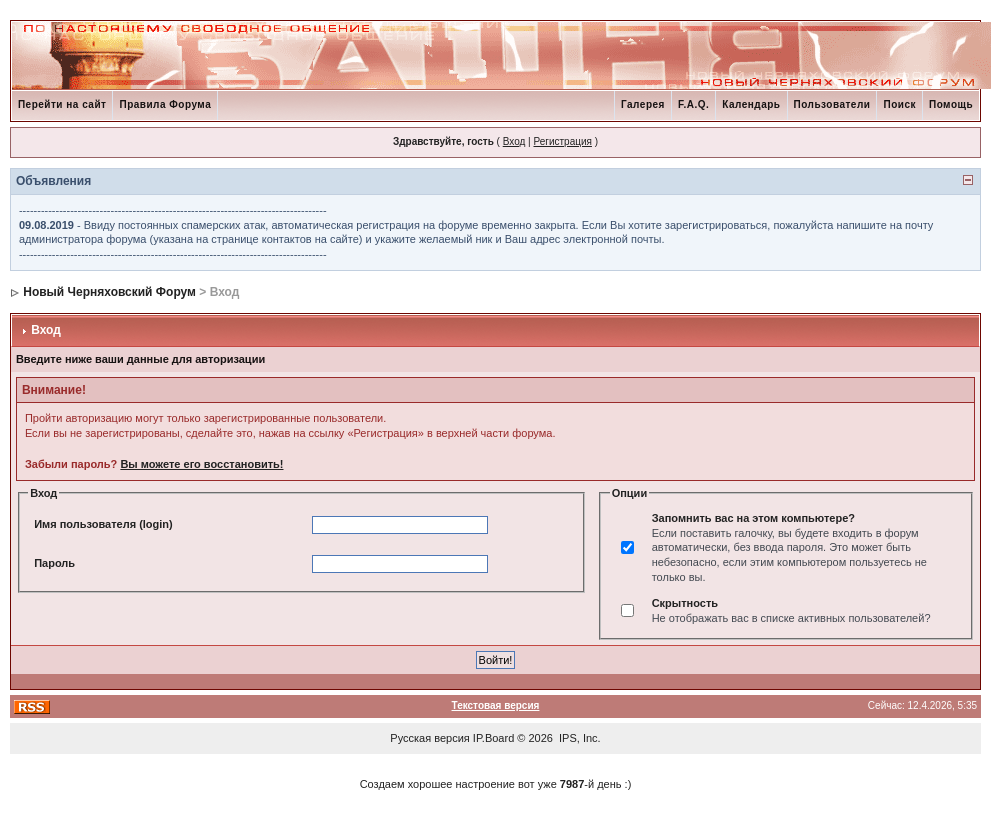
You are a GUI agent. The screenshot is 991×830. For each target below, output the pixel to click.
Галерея (643, 104)
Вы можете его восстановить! (201, 464)
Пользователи (832, 104)
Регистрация (562, 141)
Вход (514, 141)
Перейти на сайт (62, 104)
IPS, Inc (578, 738)
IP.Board (493, 738)
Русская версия (429, 738)
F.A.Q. (693, 104)
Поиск (899, 104)
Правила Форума (165, 104)
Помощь (951, 104)
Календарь (751, 104)
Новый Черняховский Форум (109, 292)
